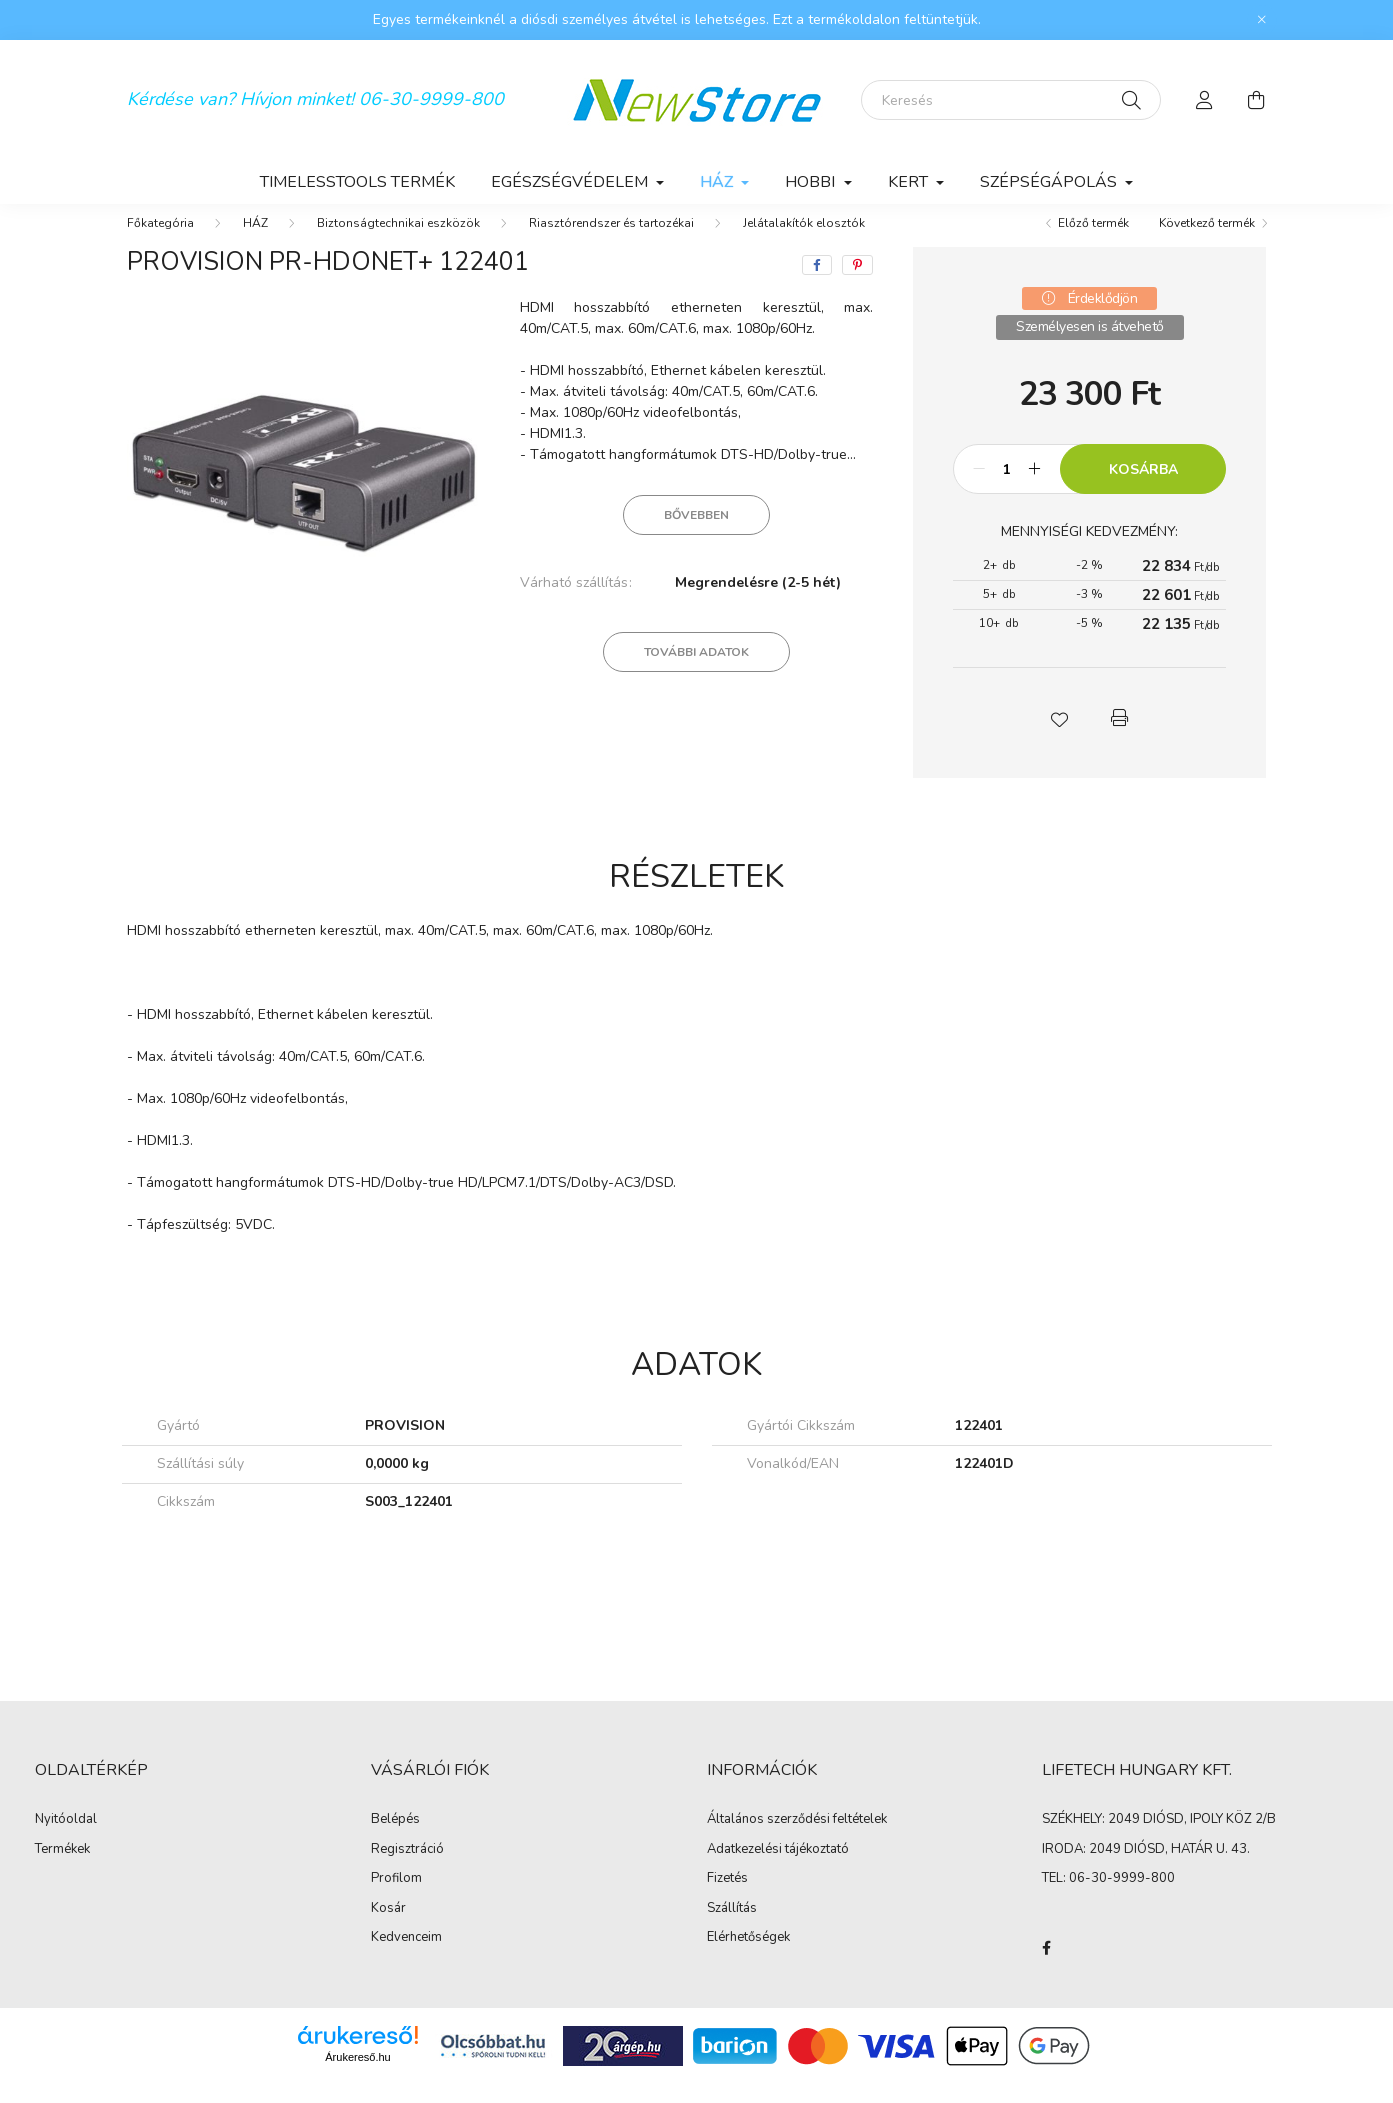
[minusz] (979, 489)
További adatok (696, 672)
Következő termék (1207, 243)
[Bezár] (1262, 20)
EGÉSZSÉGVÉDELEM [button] (571, 182)
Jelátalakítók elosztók (804, 243)
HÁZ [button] (718, 182)
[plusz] (1034, 489)
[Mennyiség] (1006, 489)
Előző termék (1093, 243)
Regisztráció (407, 1870)
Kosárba (1143, 489)
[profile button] (1205, 100)
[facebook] (817, 285)
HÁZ (255, 243)
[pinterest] (857, 285)
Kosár (388, 1929)
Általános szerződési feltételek (797, 1840)
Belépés (395, 1840)
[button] (1060, 738)
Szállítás (732, 1929)
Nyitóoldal (66, 1840)
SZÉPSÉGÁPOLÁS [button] (1050, 182)
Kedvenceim (406, 1958)
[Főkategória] (160, 243)
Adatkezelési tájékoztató (778, 1870)
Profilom (396, 1899)
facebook (1046, 1968)
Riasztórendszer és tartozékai (611, 243)
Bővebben (696, 535)
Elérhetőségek (748, 1958)
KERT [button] (910, 182)
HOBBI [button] (812, 182)
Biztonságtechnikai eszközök (398, 243)
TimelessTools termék (357, 182)
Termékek (62, 1870)
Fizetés (727, 1899)
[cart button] (1257, 100)
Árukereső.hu (357, 2077)
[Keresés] (1011, 100)
